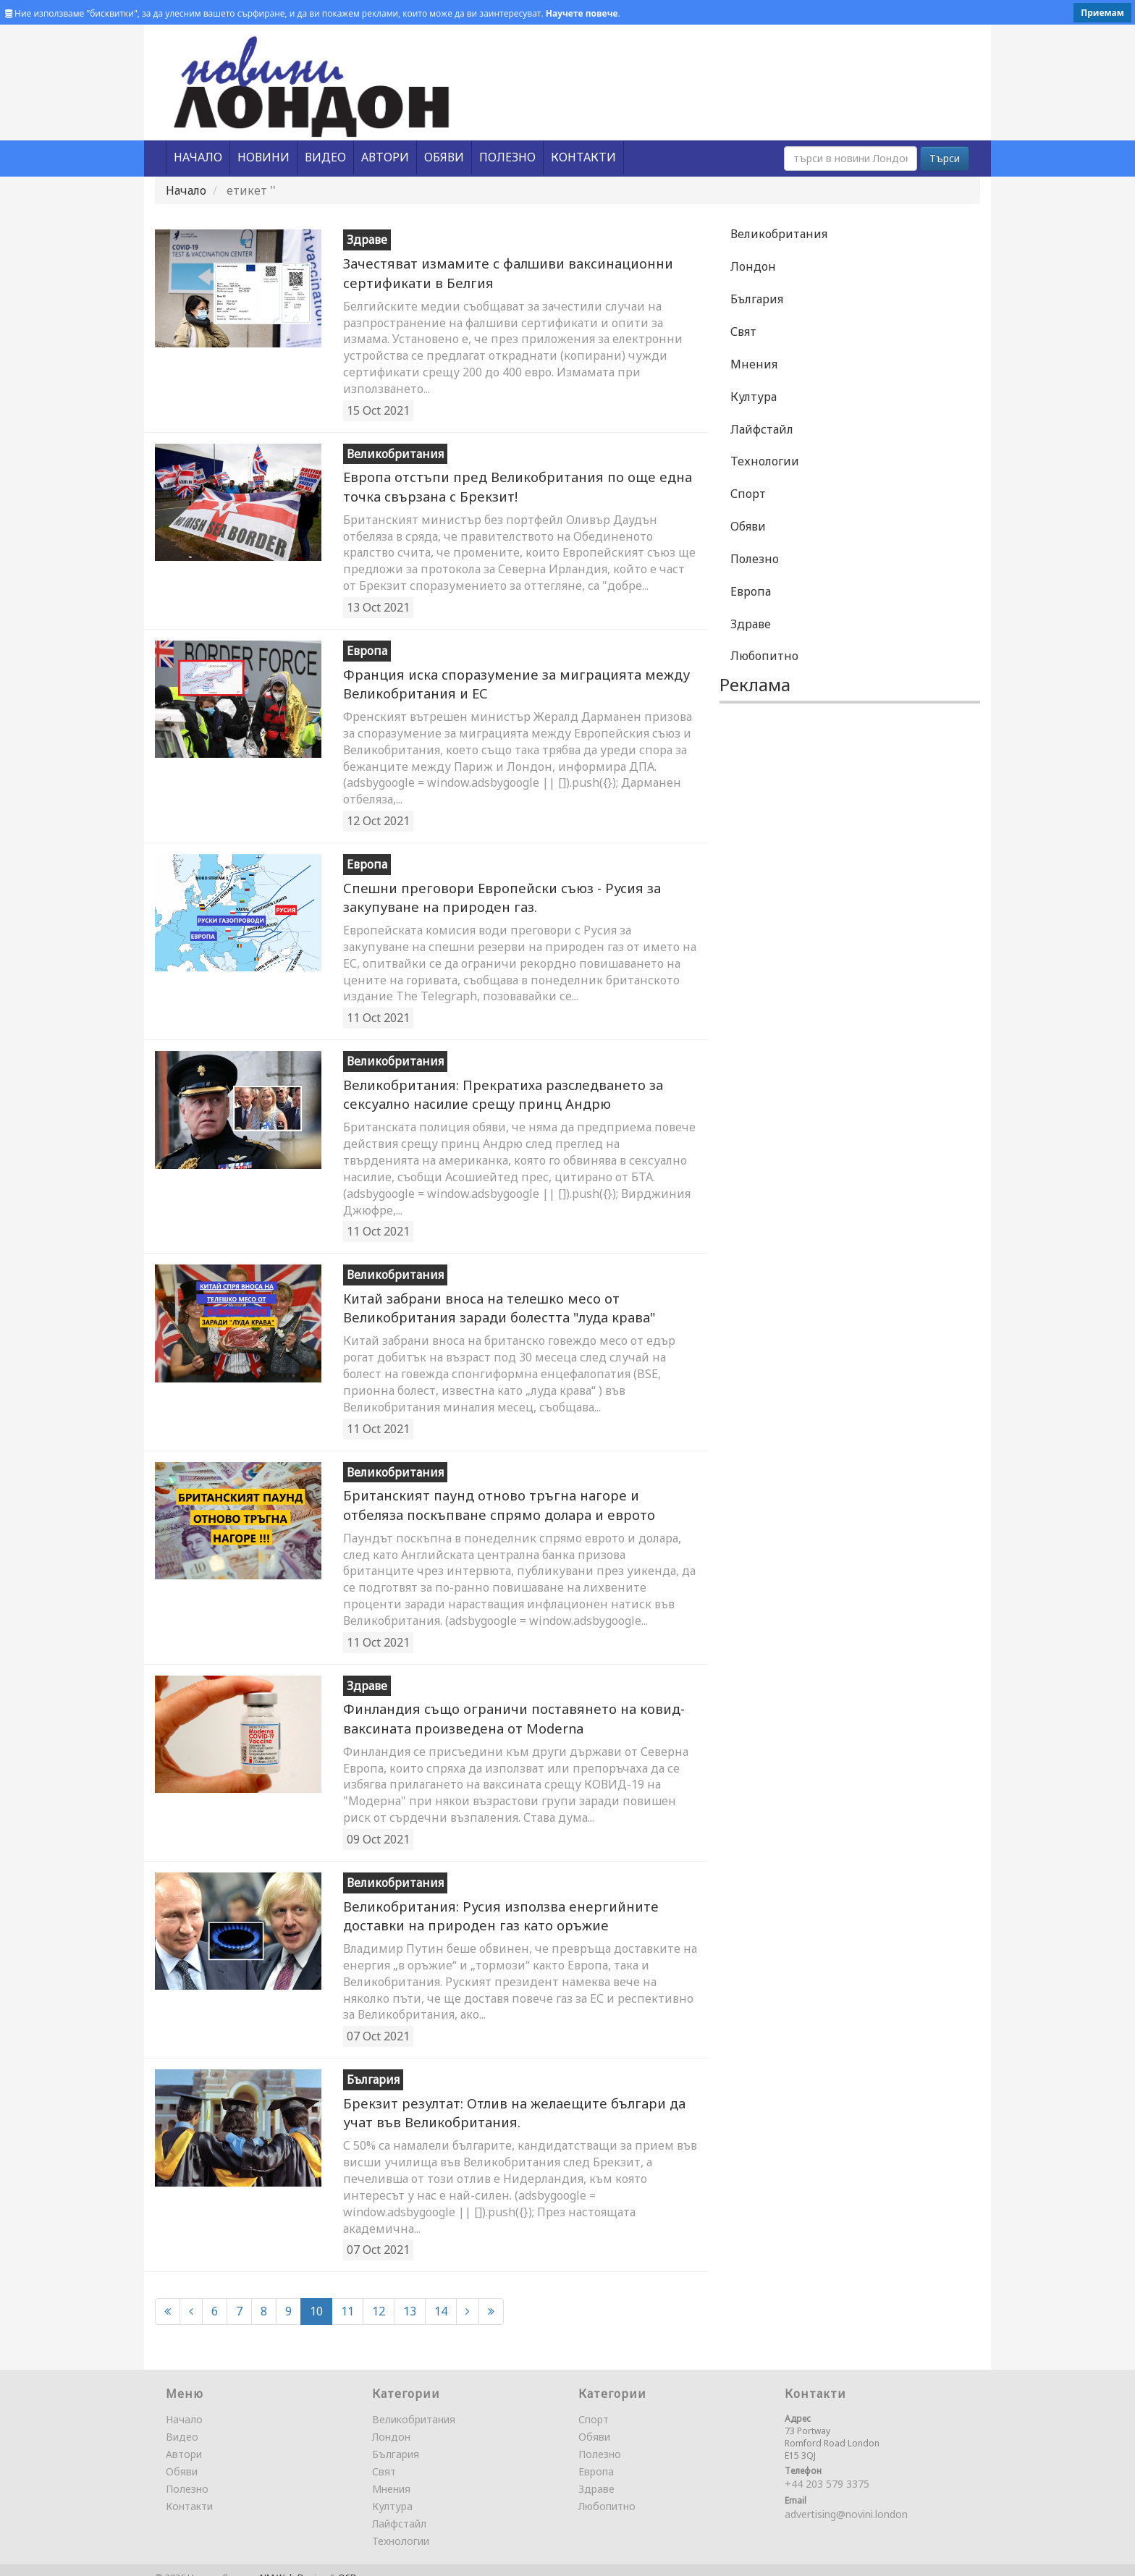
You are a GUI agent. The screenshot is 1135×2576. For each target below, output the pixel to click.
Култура (753, 397)
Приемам (1102, 13)
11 (347, 2296)
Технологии (764, 461)
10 (316, 2296)
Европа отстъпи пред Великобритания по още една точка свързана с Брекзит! (502, 484)
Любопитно (764, 656)
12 (378, 2296)
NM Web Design (293, 2562)
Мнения (753, 364)
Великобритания (778, 234)
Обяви (748, 526)
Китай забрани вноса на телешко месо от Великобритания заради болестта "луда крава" (489, 1299)
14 (440, 2296)
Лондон (753, 266)
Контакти (189, 2491)
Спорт (748, 494)
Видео (182, 2421)
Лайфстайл (761, 429)
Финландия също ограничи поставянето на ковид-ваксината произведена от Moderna (498, 1707)
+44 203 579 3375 (827, 2469)
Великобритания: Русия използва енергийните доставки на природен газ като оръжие (515, 1902)
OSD (347, 2562)
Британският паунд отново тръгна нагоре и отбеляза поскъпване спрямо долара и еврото (507, 1495)
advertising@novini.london (846, 2499)
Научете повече (582, 13)
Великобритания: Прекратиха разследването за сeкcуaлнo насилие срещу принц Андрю (491, 1087)
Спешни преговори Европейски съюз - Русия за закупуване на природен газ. (486, 891)
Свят (743, 331)
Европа (750, 591)
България (756, 299)
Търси (944, 158)
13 (409, 2296)
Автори (184, 2439)
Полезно (754, 559)
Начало (186, 190)
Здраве (750, 624)
